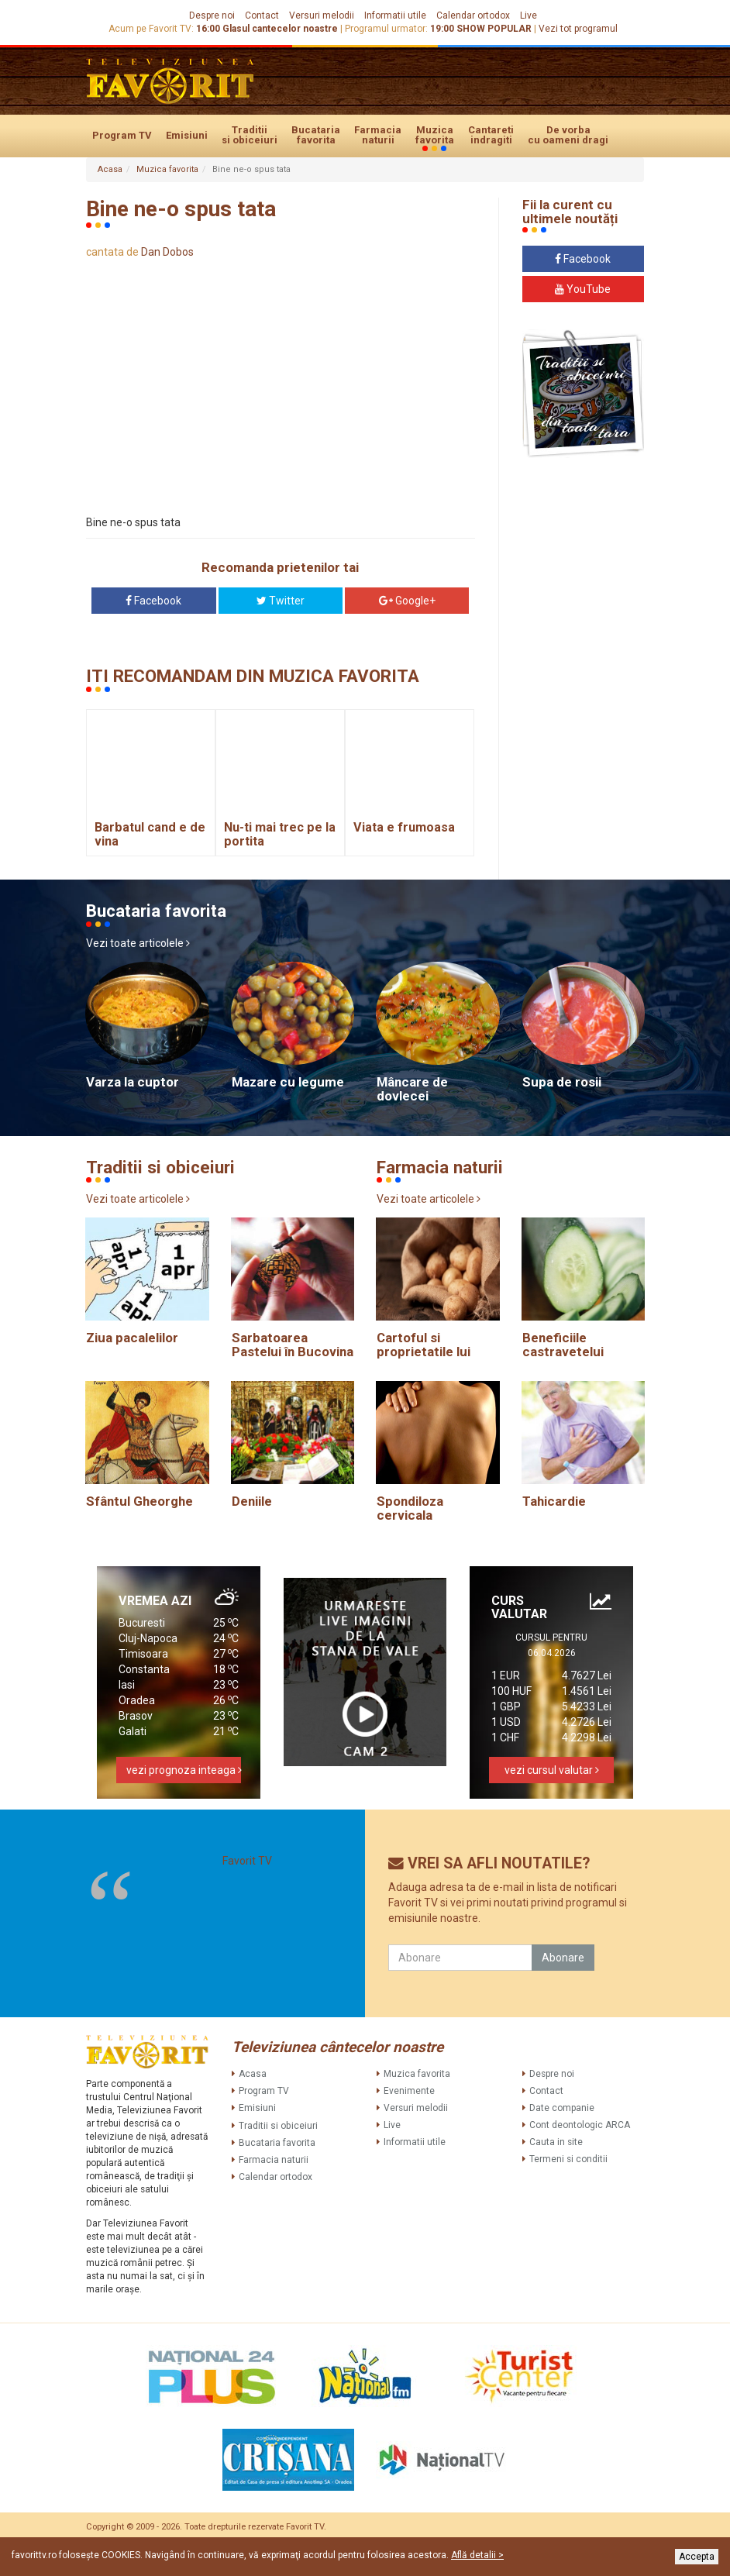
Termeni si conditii (568, 2159)
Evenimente (409, 2090)
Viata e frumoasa (404, 827)
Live (528, 15)
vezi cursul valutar (551, 1770)
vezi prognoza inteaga (183, 1770)
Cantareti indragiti (491, 135)
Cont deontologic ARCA (579, 2125)
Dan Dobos (167, 252)
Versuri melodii (321, 15)
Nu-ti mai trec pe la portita (280, 834)
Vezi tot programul (578, 28)
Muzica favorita (434, 135)
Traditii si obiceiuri (249, 135)
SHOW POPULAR (494, 28)
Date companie (561, 2107)
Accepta (697, 2556)
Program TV (122, 135)
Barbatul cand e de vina (150, 834)
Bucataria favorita (315, 135)
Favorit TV (247, 1861)
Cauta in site (556, 2142)
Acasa (110, 169)
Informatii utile (395, 15)
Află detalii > (477, 2555)
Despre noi (212, 15)
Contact (262, 15)
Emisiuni (187, 135)
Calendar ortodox (473, 15)
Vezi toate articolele (138, 943)
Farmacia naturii (377, 135)
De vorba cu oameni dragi (568, 135)
